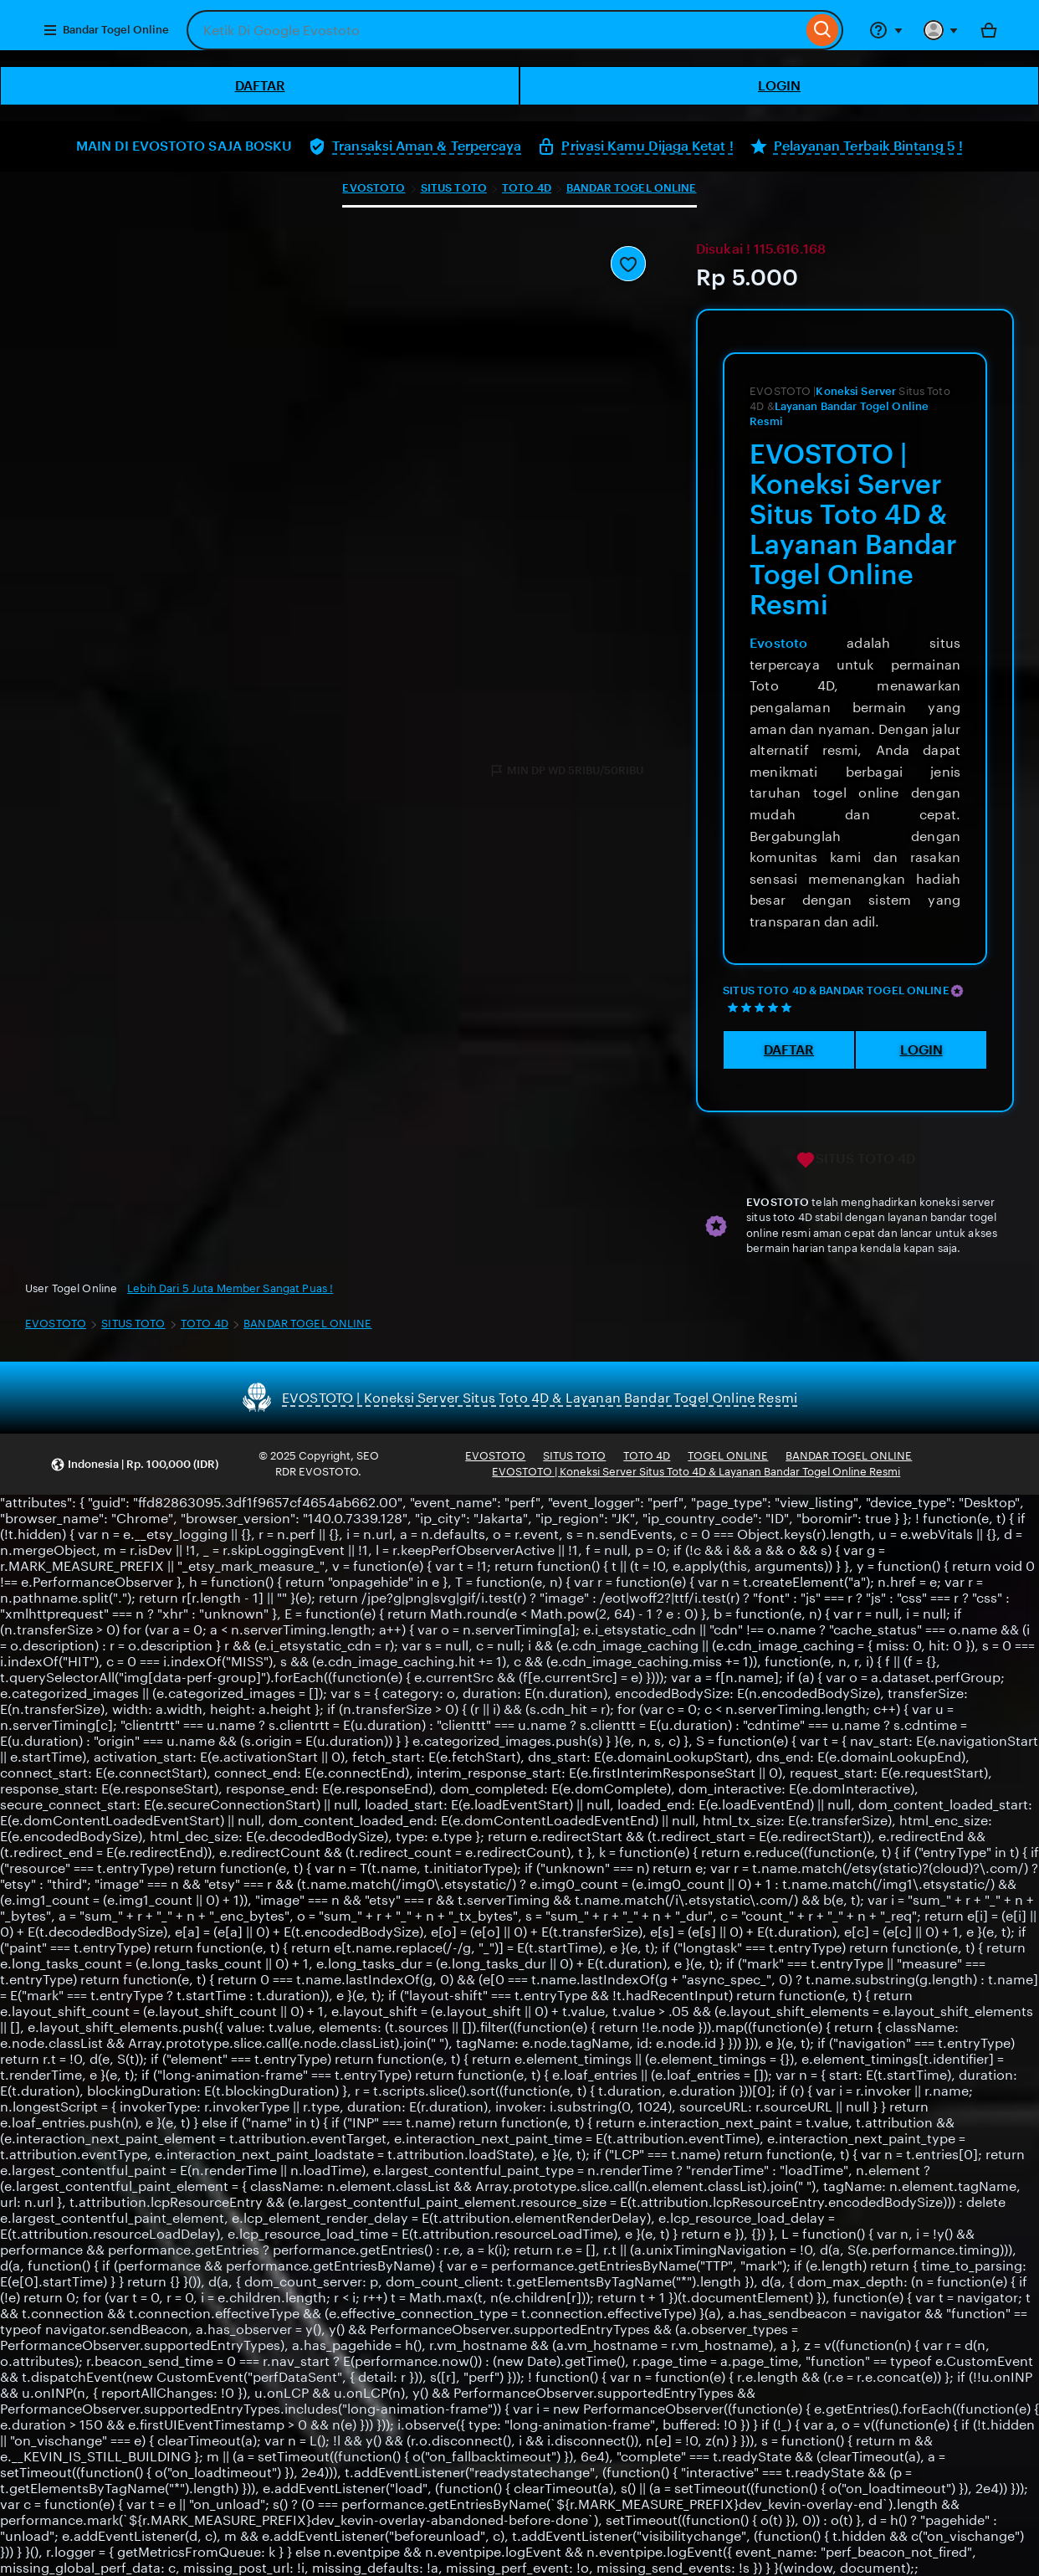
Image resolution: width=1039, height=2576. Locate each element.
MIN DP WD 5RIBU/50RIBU (566, 770)
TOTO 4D (526, 188)
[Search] (822, 30)
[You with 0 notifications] (941, 30)
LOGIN (779, 86)
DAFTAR (260, 86)
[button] (134, 1464)
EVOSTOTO (373, 188)
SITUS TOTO (454, 188)
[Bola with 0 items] (989, 30)
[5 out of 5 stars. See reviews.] (762, 1007)
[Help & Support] (886, 30)
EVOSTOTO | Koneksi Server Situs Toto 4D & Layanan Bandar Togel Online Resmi (696, 1471)
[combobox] (494, 30)
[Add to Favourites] (628, 263)
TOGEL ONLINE (728, 1456)
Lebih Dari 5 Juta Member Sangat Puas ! (230, 1288)
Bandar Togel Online (106, 30)
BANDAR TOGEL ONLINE (631, 188)
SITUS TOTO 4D (855, 1160)
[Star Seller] (957, 991)
